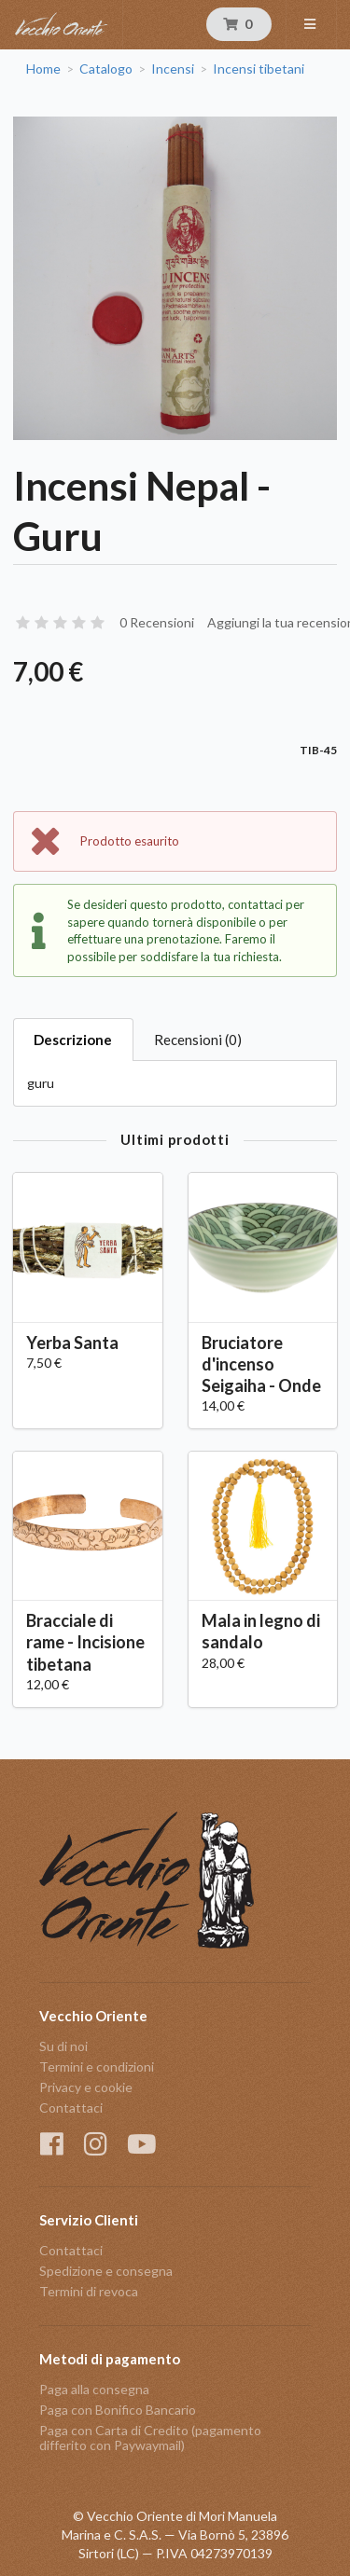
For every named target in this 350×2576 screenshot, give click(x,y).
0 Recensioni (156, 622)
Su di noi (63, 2046)
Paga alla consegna (94, 2389)
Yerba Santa (72, 1342)
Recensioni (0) (198, 1039)
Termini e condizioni (96, 2066)
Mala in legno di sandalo (261, 1631)
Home (43, 69)
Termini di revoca (88, 2291)
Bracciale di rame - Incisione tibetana (85, 1642)
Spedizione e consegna (106, 2271)
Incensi (172, 69)
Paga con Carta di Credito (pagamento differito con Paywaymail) (150, 2437)
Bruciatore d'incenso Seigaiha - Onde (261, 1364)
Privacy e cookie (86, 2087)
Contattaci (71, 2107)
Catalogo (106, 69)
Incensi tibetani (258, 69)
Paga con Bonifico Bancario (117, 2410)
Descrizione (73, 1039)
